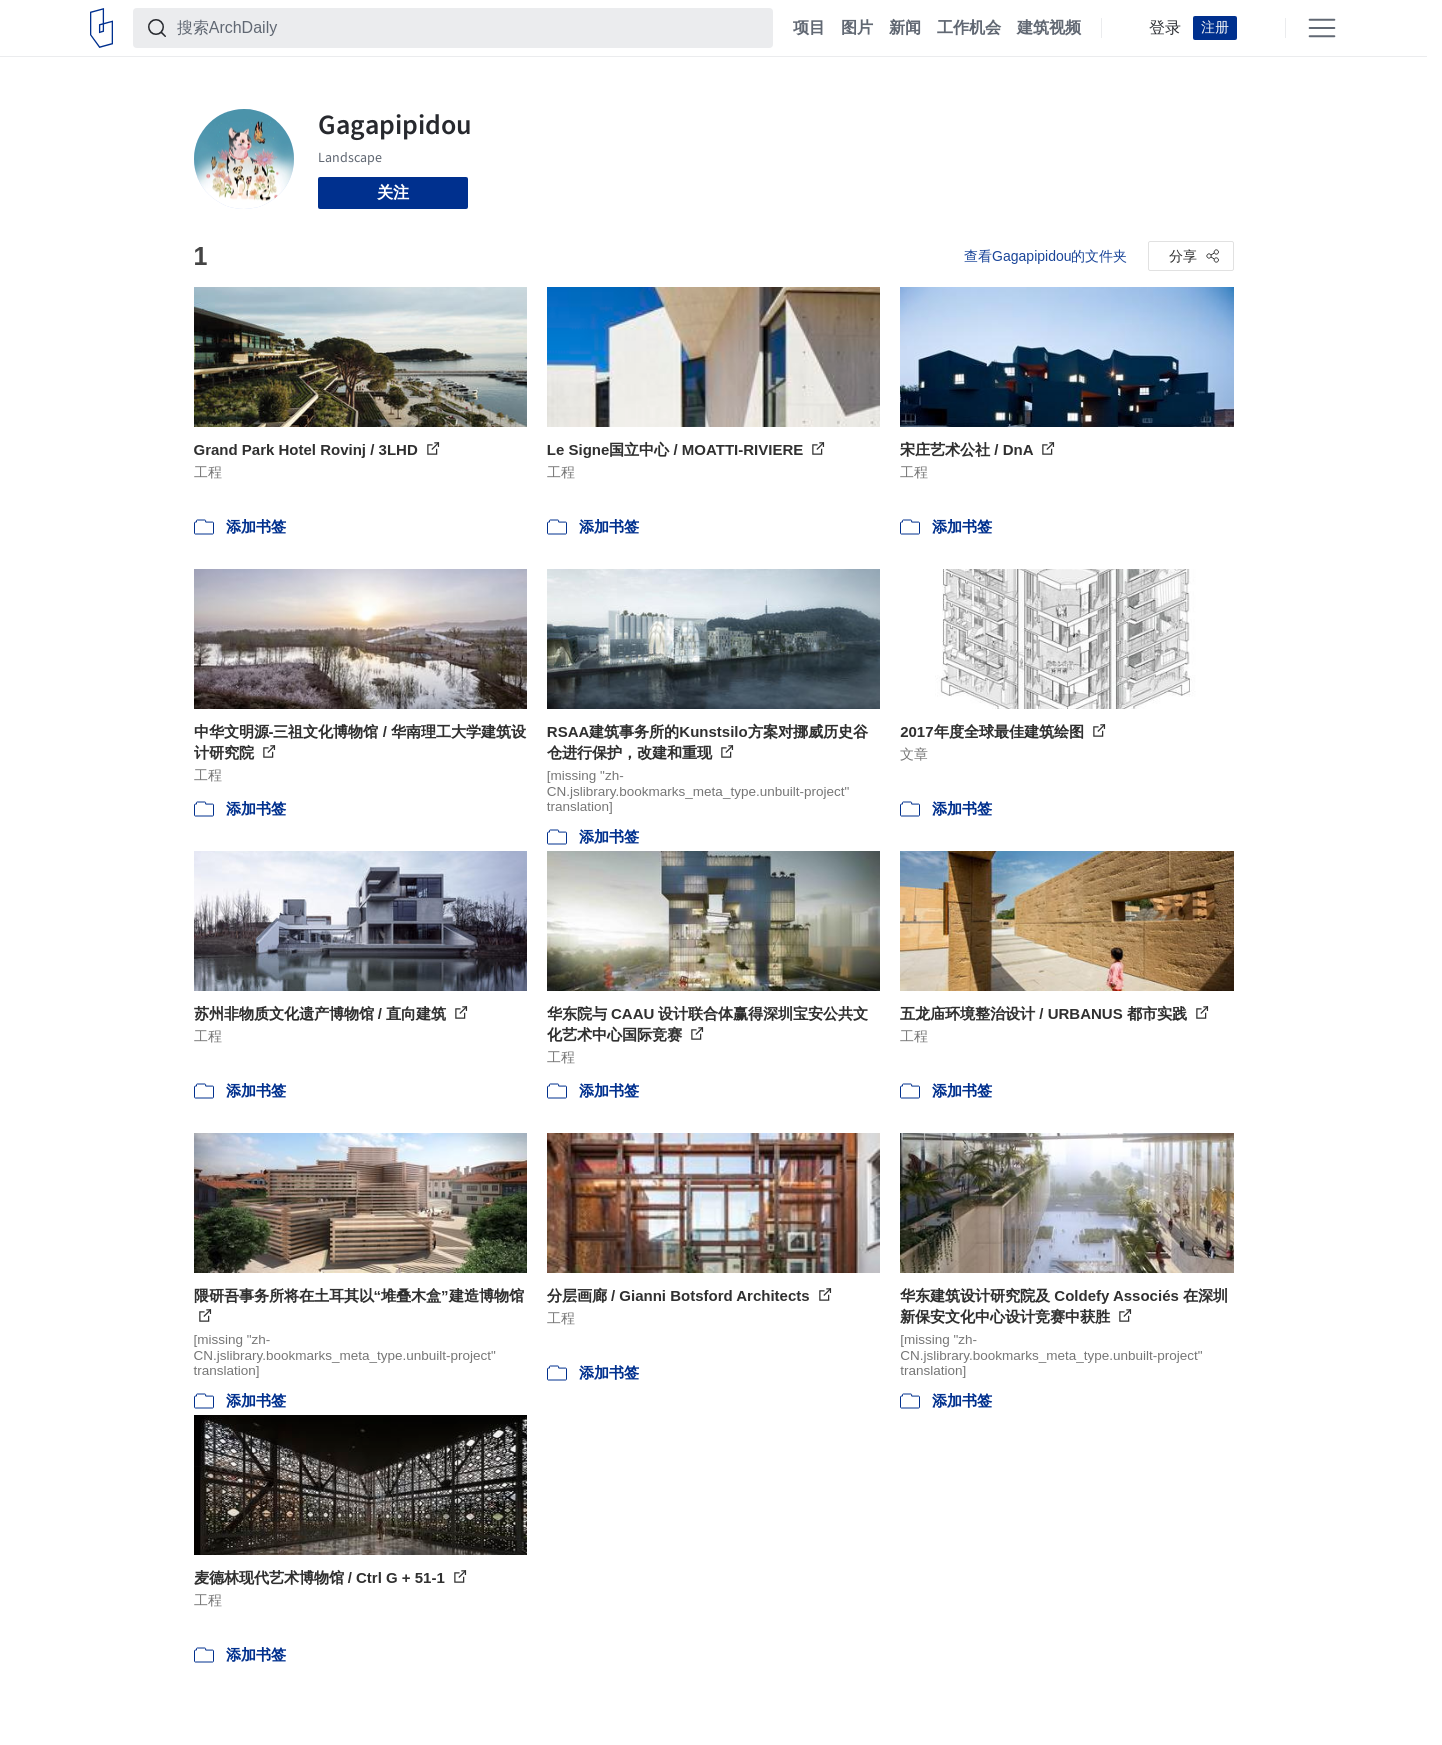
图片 (857, 28)
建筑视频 (1049, 28)
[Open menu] (1322, 28)
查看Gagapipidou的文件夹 (1045, 256)
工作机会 (969, 28)
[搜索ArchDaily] (469, 28)
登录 (1165, 28)
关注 (393, 192)
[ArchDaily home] (101, 28)
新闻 (905, 28)
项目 (809, 28)
